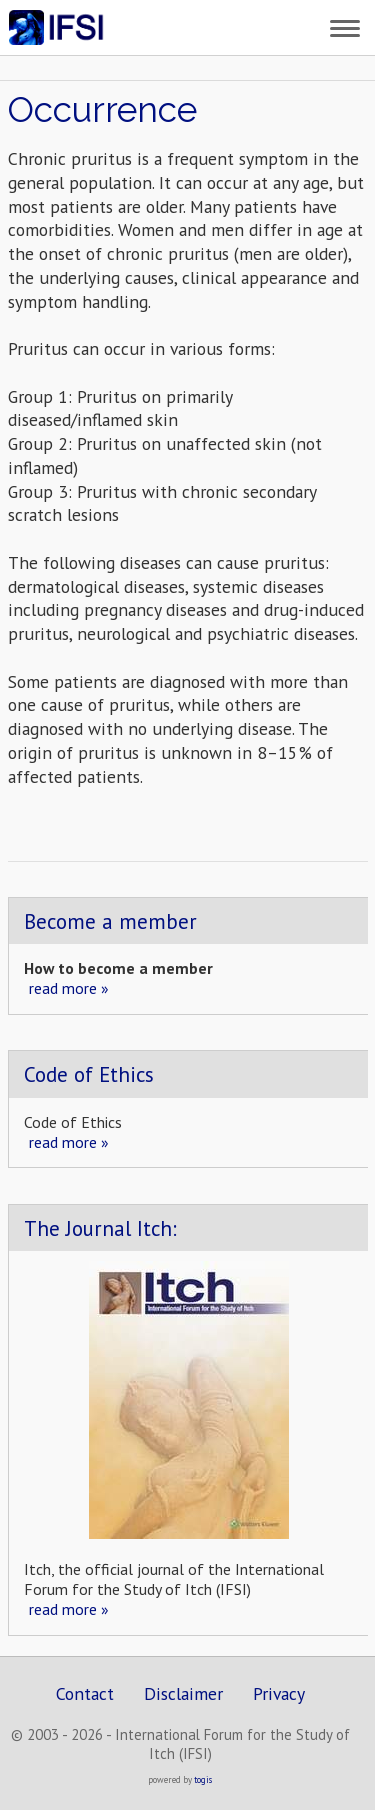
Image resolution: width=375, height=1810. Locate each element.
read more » (69, 988)
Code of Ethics (89, 1074)
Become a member (110, 921)
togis (203, 1779)
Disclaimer (183, 1693)
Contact (85, 1693)
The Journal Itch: (100, 1228)
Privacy (279, 1693)
